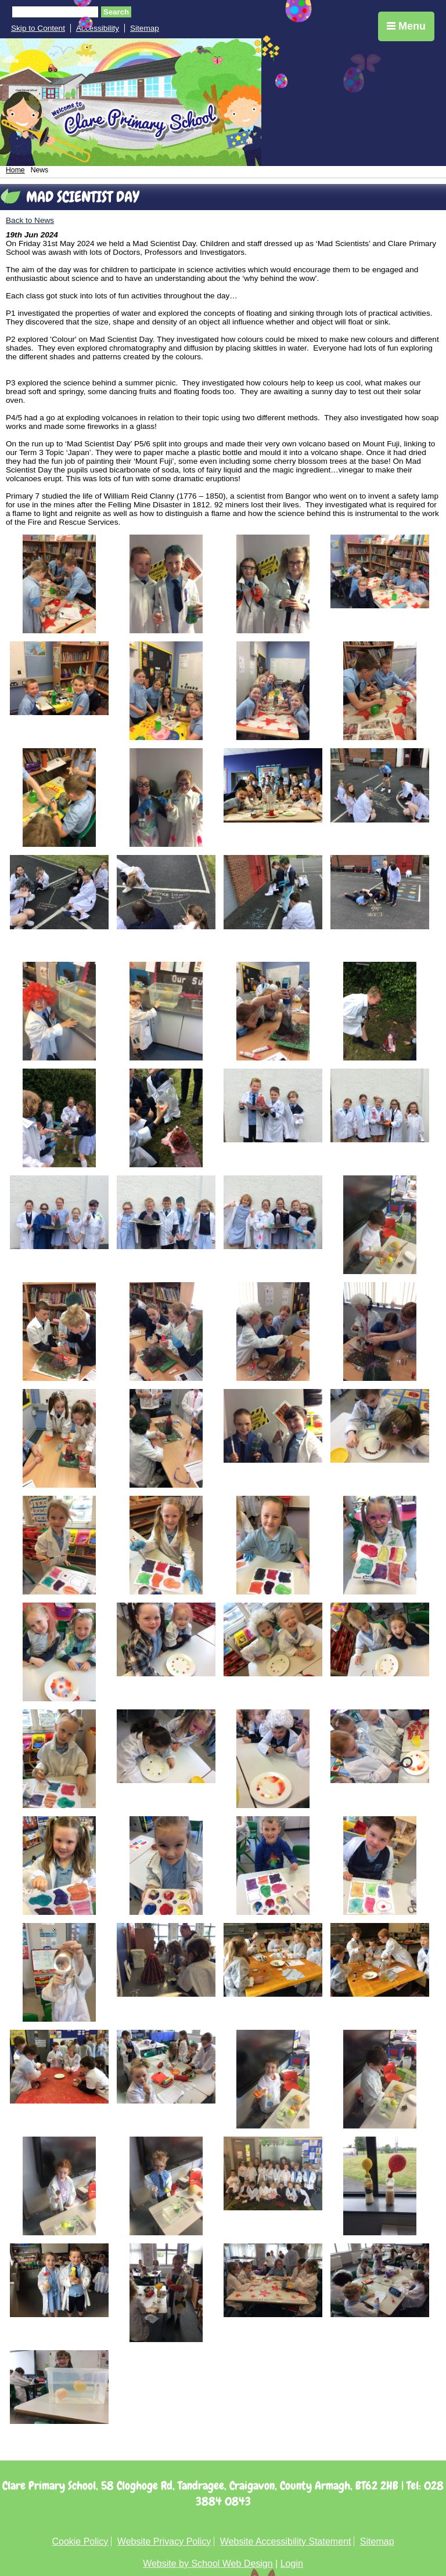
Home (15, 170)
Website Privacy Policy (164, 2541)
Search (116, 12)
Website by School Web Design (208, 2563)
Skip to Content (38, 28)
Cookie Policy (80, 2541)
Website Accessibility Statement (285, 2541)
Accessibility (97, 28)
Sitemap (144, 28)
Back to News (30, 220)
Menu (406, 26)
